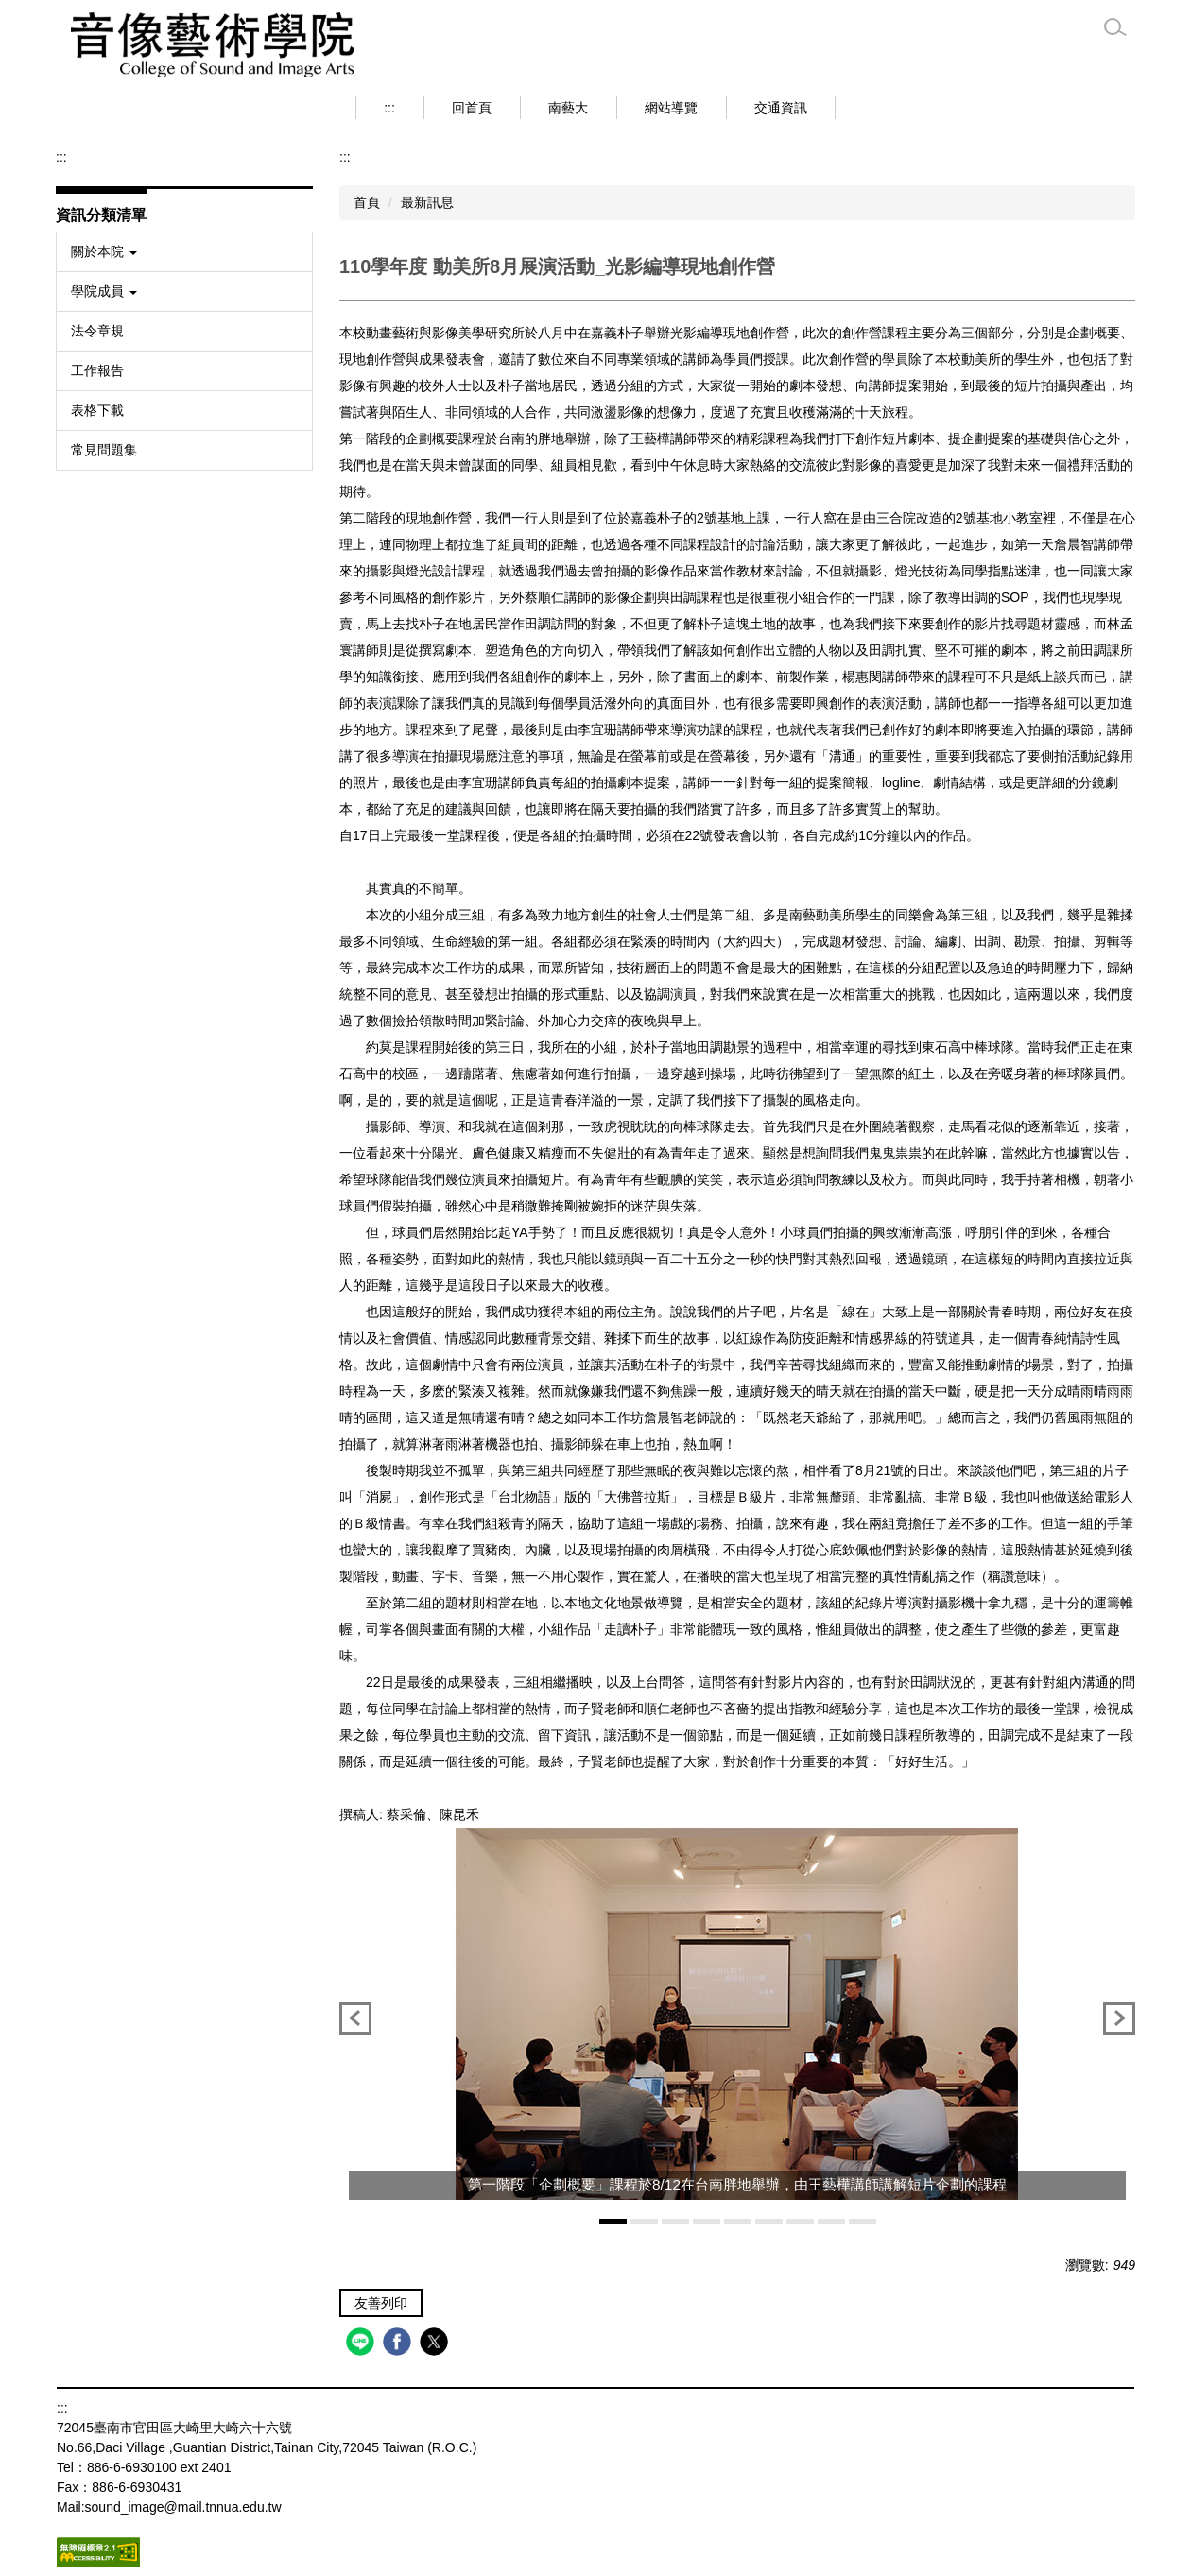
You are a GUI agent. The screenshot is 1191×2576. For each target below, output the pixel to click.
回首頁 (472, 107)
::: (389, 107)
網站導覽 (671, 107)
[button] (184, 251)
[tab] (613, 2221)
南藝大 (568, 107)
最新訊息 (427, 202)
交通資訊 (780, 107)
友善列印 (380, 2302)
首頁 (367, 202)
